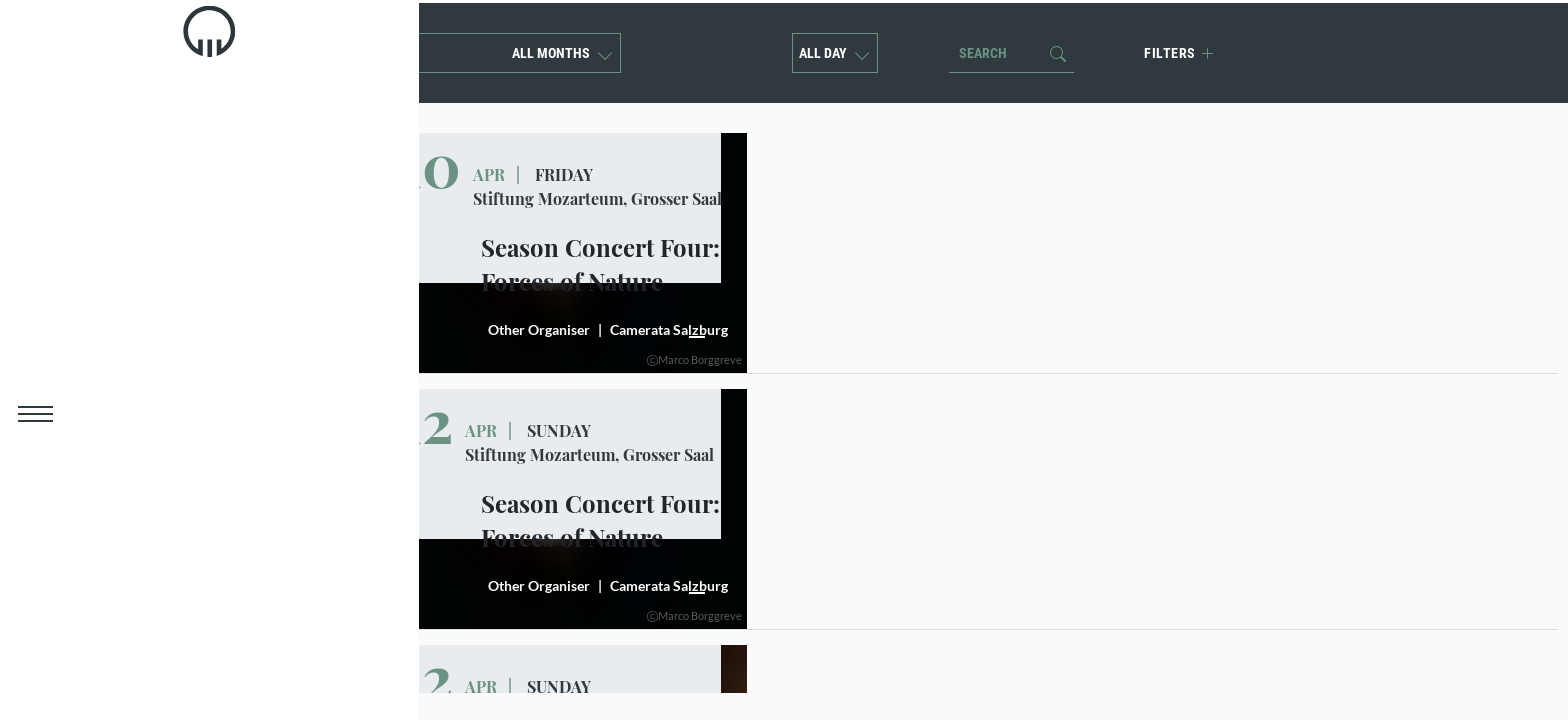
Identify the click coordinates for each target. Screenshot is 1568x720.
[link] (35, 55)
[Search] (1004, 49)
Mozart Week (142, 158)
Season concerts (157, 199)
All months (560, 50)
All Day (833, 50)
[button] (35, 415)
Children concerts (163, 240)
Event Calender (152, 281)
